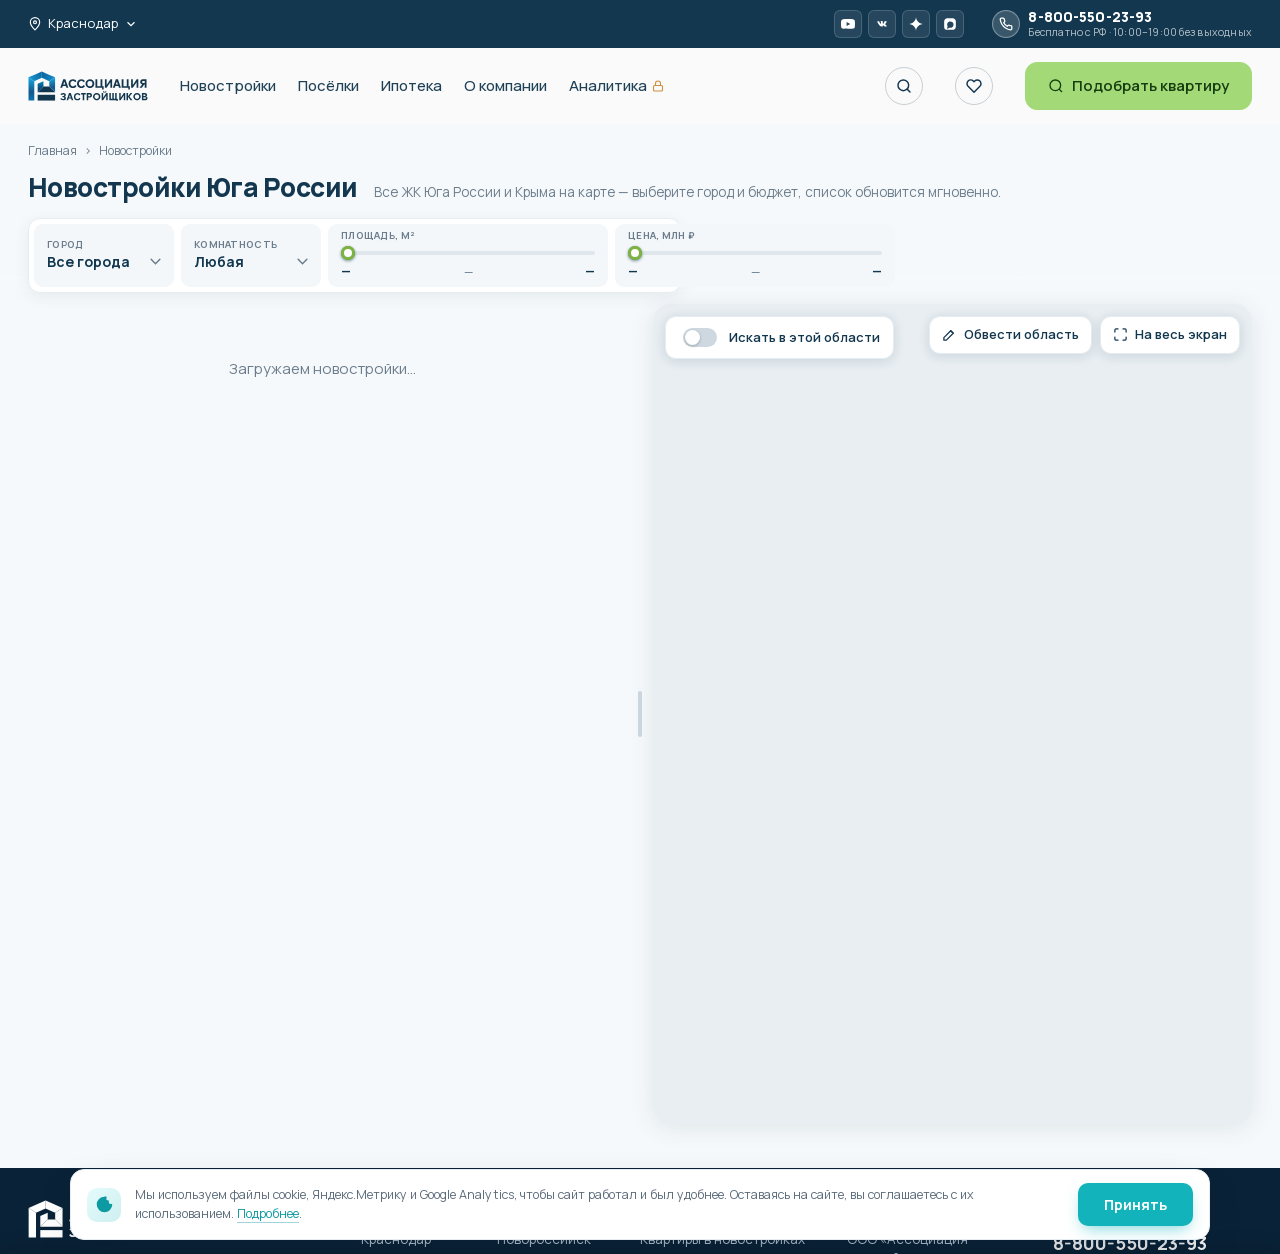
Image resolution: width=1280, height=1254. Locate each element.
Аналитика (616, 86)
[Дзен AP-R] (916, 24)
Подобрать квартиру (1138, 85)
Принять (1135, 1204)
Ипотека (411, 85)
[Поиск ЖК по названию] (904, 86)
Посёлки (328, 85)
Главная (52, 150)
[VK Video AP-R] (882, 24)
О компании (505, 85)
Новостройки (228, 85)
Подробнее (268, 1213)
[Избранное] (974, 86)
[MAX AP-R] (950, 24)
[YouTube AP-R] (848, 24)
